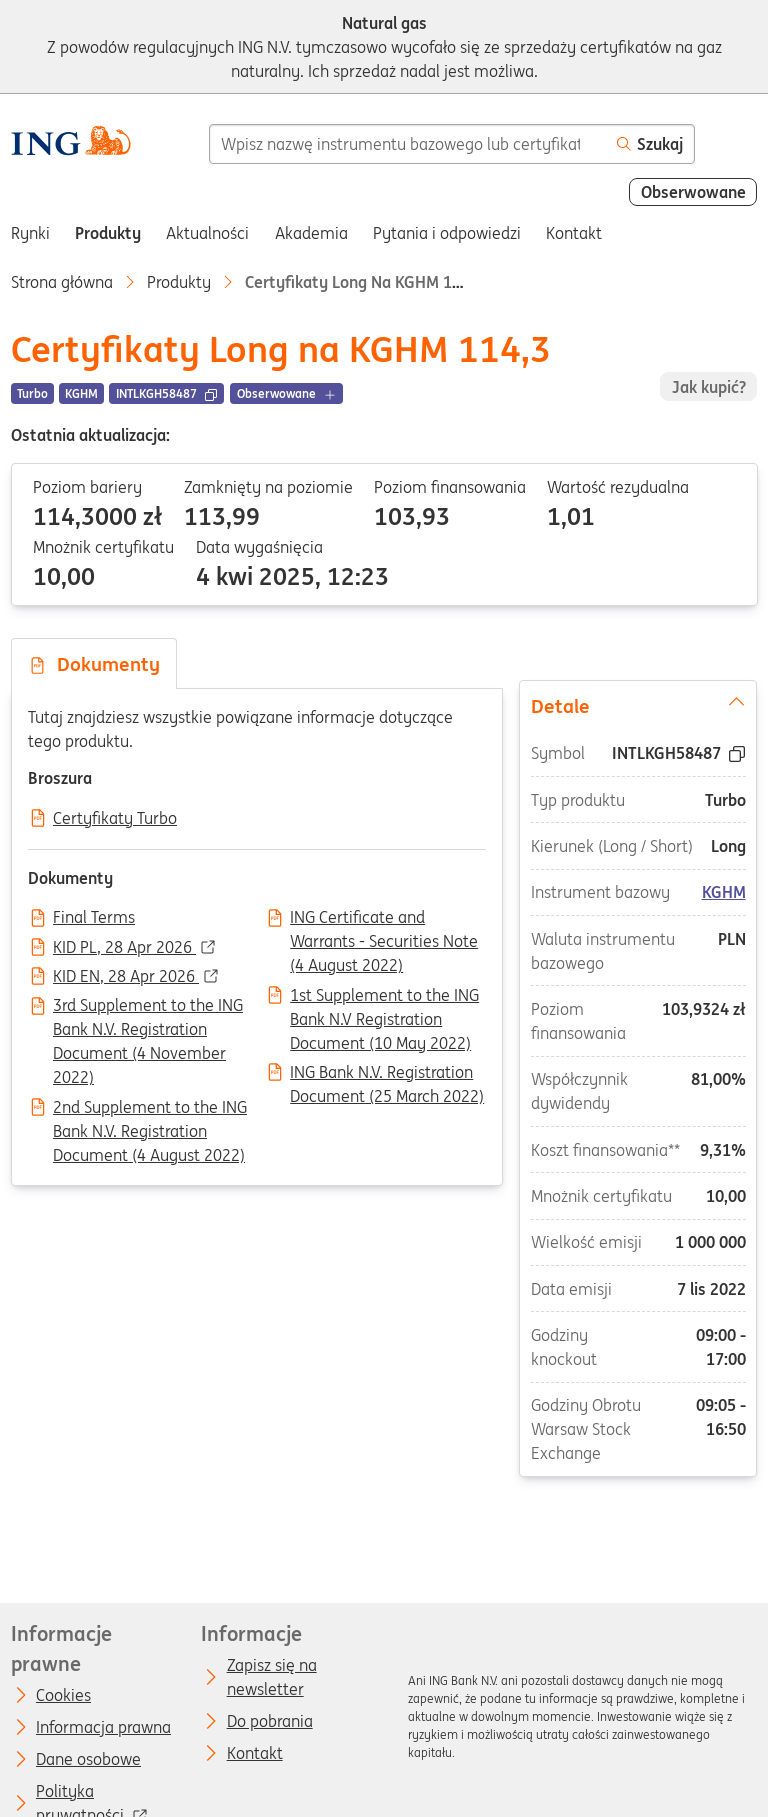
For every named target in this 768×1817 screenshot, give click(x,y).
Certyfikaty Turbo (115, 819)
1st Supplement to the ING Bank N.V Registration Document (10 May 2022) (384, 997)
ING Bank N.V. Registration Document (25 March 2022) (387, 1074)
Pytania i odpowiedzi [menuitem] (447, 233)
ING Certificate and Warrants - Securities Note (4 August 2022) (384, 919)
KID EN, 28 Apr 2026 (126, 977)
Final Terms (94, 918)
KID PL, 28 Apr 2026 (124, 948)
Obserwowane (693, 192)
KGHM (724, 892)
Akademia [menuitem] (311, 233)
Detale (638, 704)
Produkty (179, 282)
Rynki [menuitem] (30, 233)
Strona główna (62, 282)
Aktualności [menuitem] (207, 233)
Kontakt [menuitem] (574, 233)
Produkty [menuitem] (108, 233)
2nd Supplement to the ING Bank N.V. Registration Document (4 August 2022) (150, 1109)
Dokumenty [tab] (94, 664)
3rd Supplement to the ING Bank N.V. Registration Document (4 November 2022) (148, 1007)
